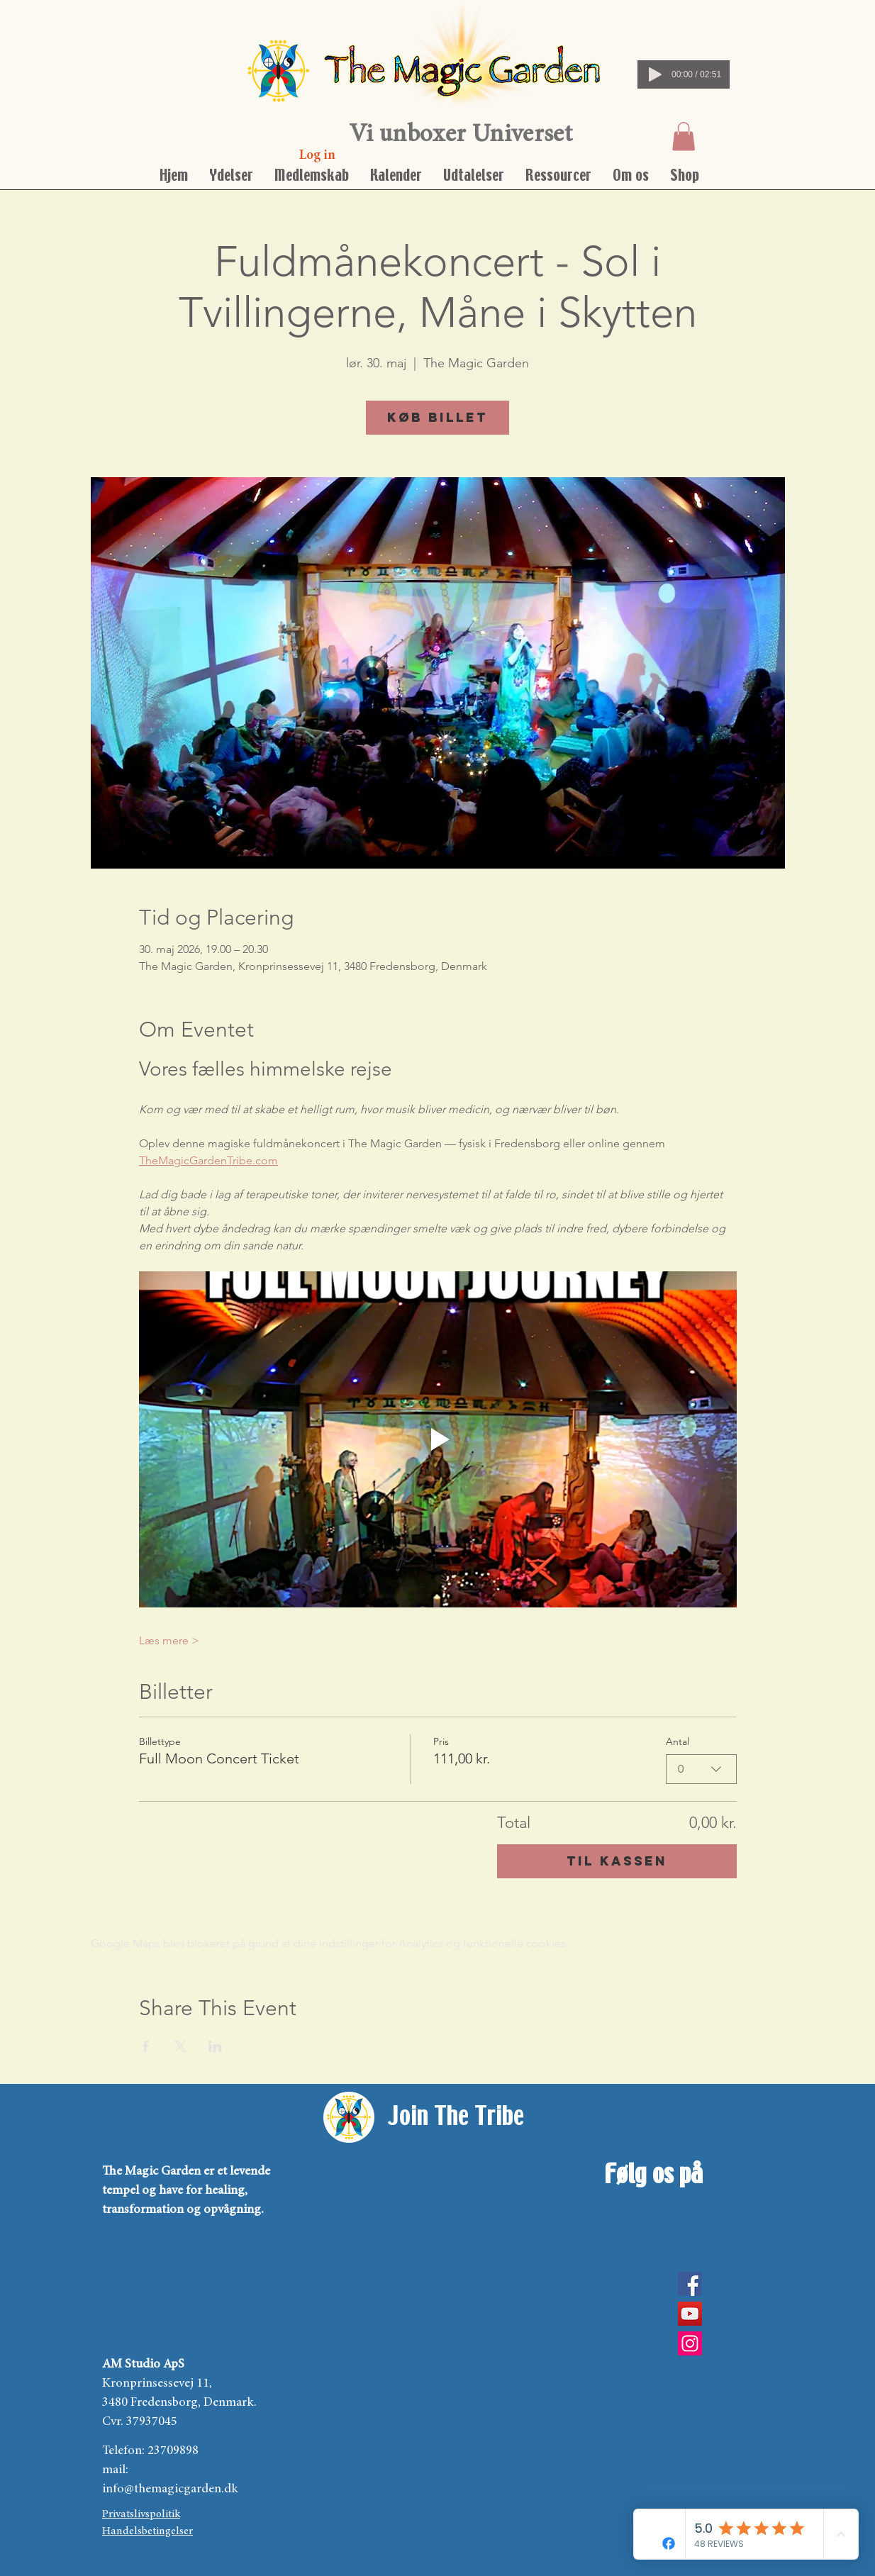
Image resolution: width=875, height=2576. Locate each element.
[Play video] (438, 1439)
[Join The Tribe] (456, 2117)
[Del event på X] (180, 2046)
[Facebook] (690, 2284)
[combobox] (701, 1769)
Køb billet (437, 417)
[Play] (655, 74)
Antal (677, 1741)
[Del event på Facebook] (145, 2046)
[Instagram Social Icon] (690, 2343)
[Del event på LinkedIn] (215, 2046)
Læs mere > (169, 1640)
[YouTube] (690, 2314)
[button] (683, 136)
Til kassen (617, 1861)
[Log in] (317, 156)
